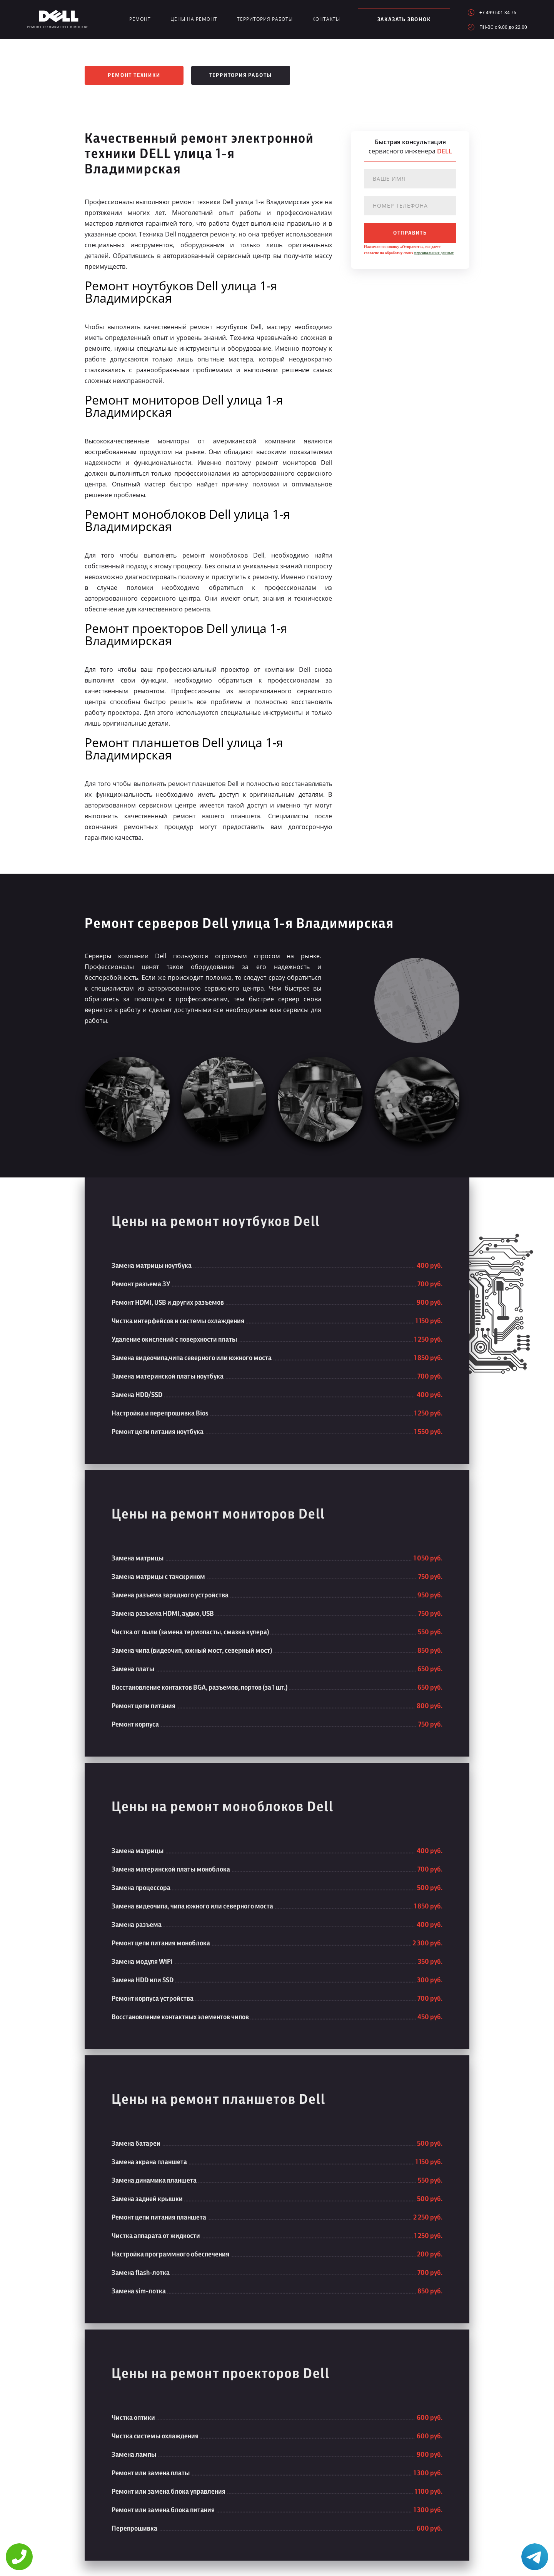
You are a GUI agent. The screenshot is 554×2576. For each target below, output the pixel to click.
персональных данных (434, 253)
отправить (410, 233)
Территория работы (265, 19)
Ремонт (140, 19)
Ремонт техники (134, 75)
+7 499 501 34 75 (497, 12)
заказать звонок (404, 19)
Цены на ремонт (193, 19)
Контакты (326, 19)
